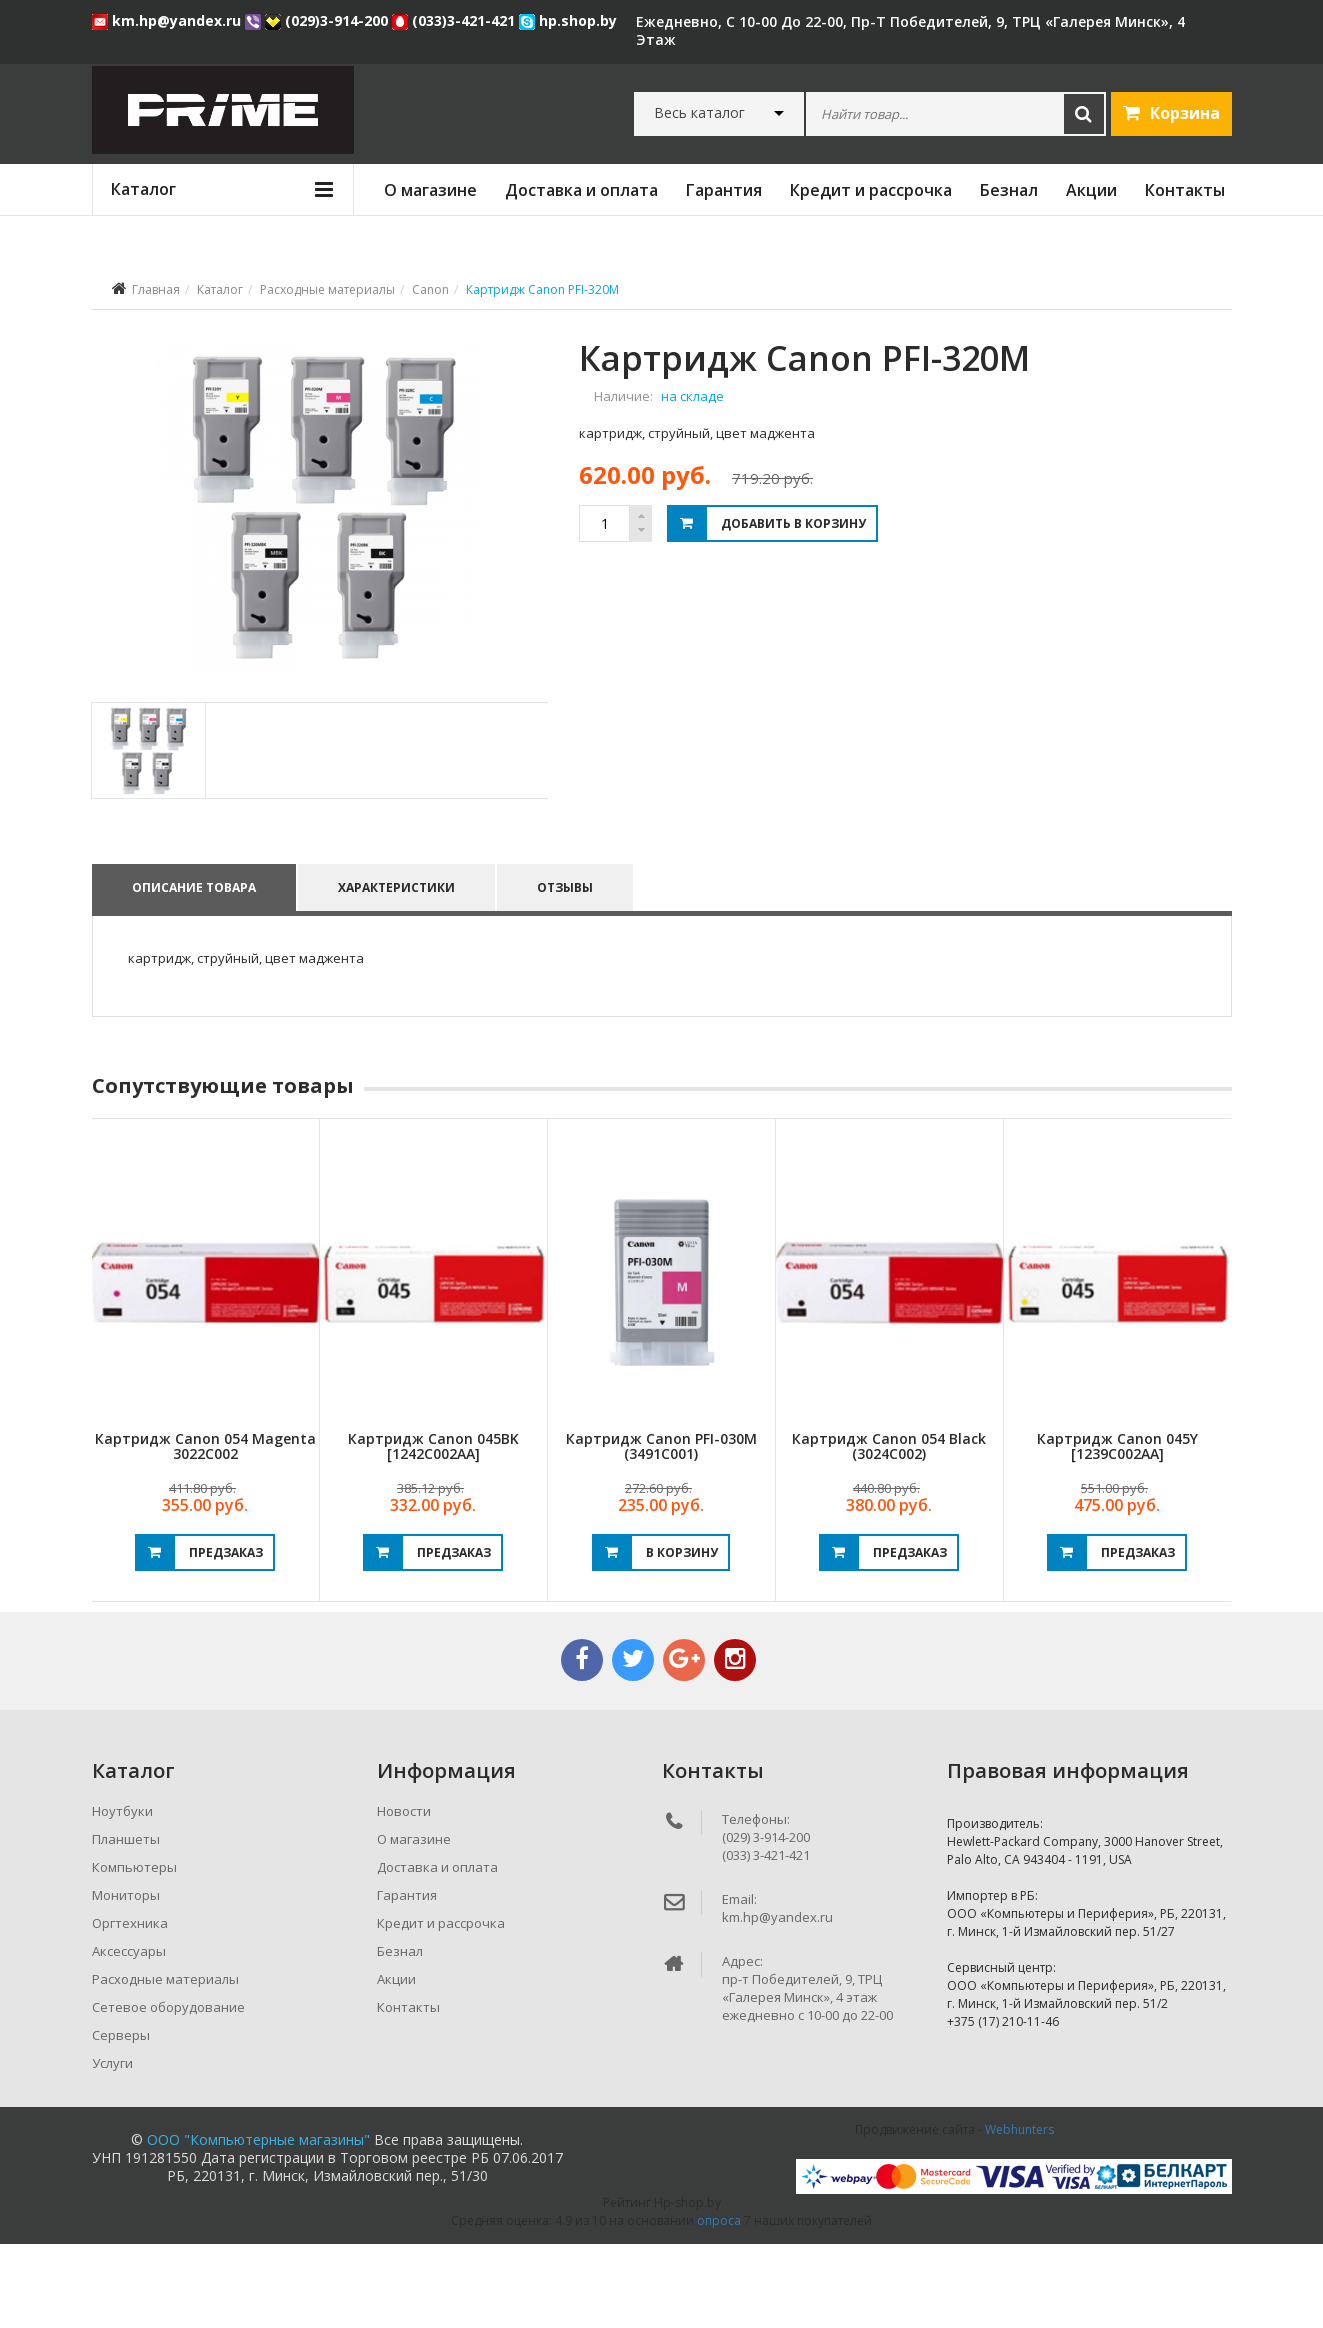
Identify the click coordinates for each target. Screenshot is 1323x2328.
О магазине (430, 190)
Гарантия (724, 190)
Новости (404, 1895)
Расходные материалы (327, 289)
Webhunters (1019, 2213)
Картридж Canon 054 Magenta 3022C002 (205, 1530)
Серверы (121, 2119)
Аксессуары (129, 2035)
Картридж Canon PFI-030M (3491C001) (661, 1530)
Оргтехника (130, 2007)
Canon (430, 289)
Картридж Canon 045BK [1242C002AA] (433, 1530)
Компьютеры (134, 1951)
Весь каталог (699, 113)
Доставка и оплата (581, 190)
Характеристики (398, 970)
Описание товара (194, 970)
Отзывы (569, 970)
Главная (156, 289)
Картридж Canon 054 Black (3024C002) (889, 1530)
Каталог (220, 289)
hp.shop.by (568, 20)
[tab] (147, 833)
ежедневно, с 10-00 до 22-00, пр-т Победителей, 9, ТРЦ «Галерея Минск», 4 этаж (910, 30)
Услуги (112, 2147)
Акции (1091, 190)
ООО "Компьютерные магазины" (258, 2223)
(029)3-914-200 (328, 20)
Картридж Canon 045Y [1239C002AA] (1117, 1530)
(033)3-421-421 (455, 20)
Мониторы (126, 1979)
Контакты (1185, 190)
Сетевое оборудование (168, 2091)
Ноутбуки (122, 1895)
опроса (719, 2304)
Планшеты (126, 1923)
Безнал (1009, 190)
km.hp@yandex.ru (168, 20)
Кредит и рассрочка (871, 190)
